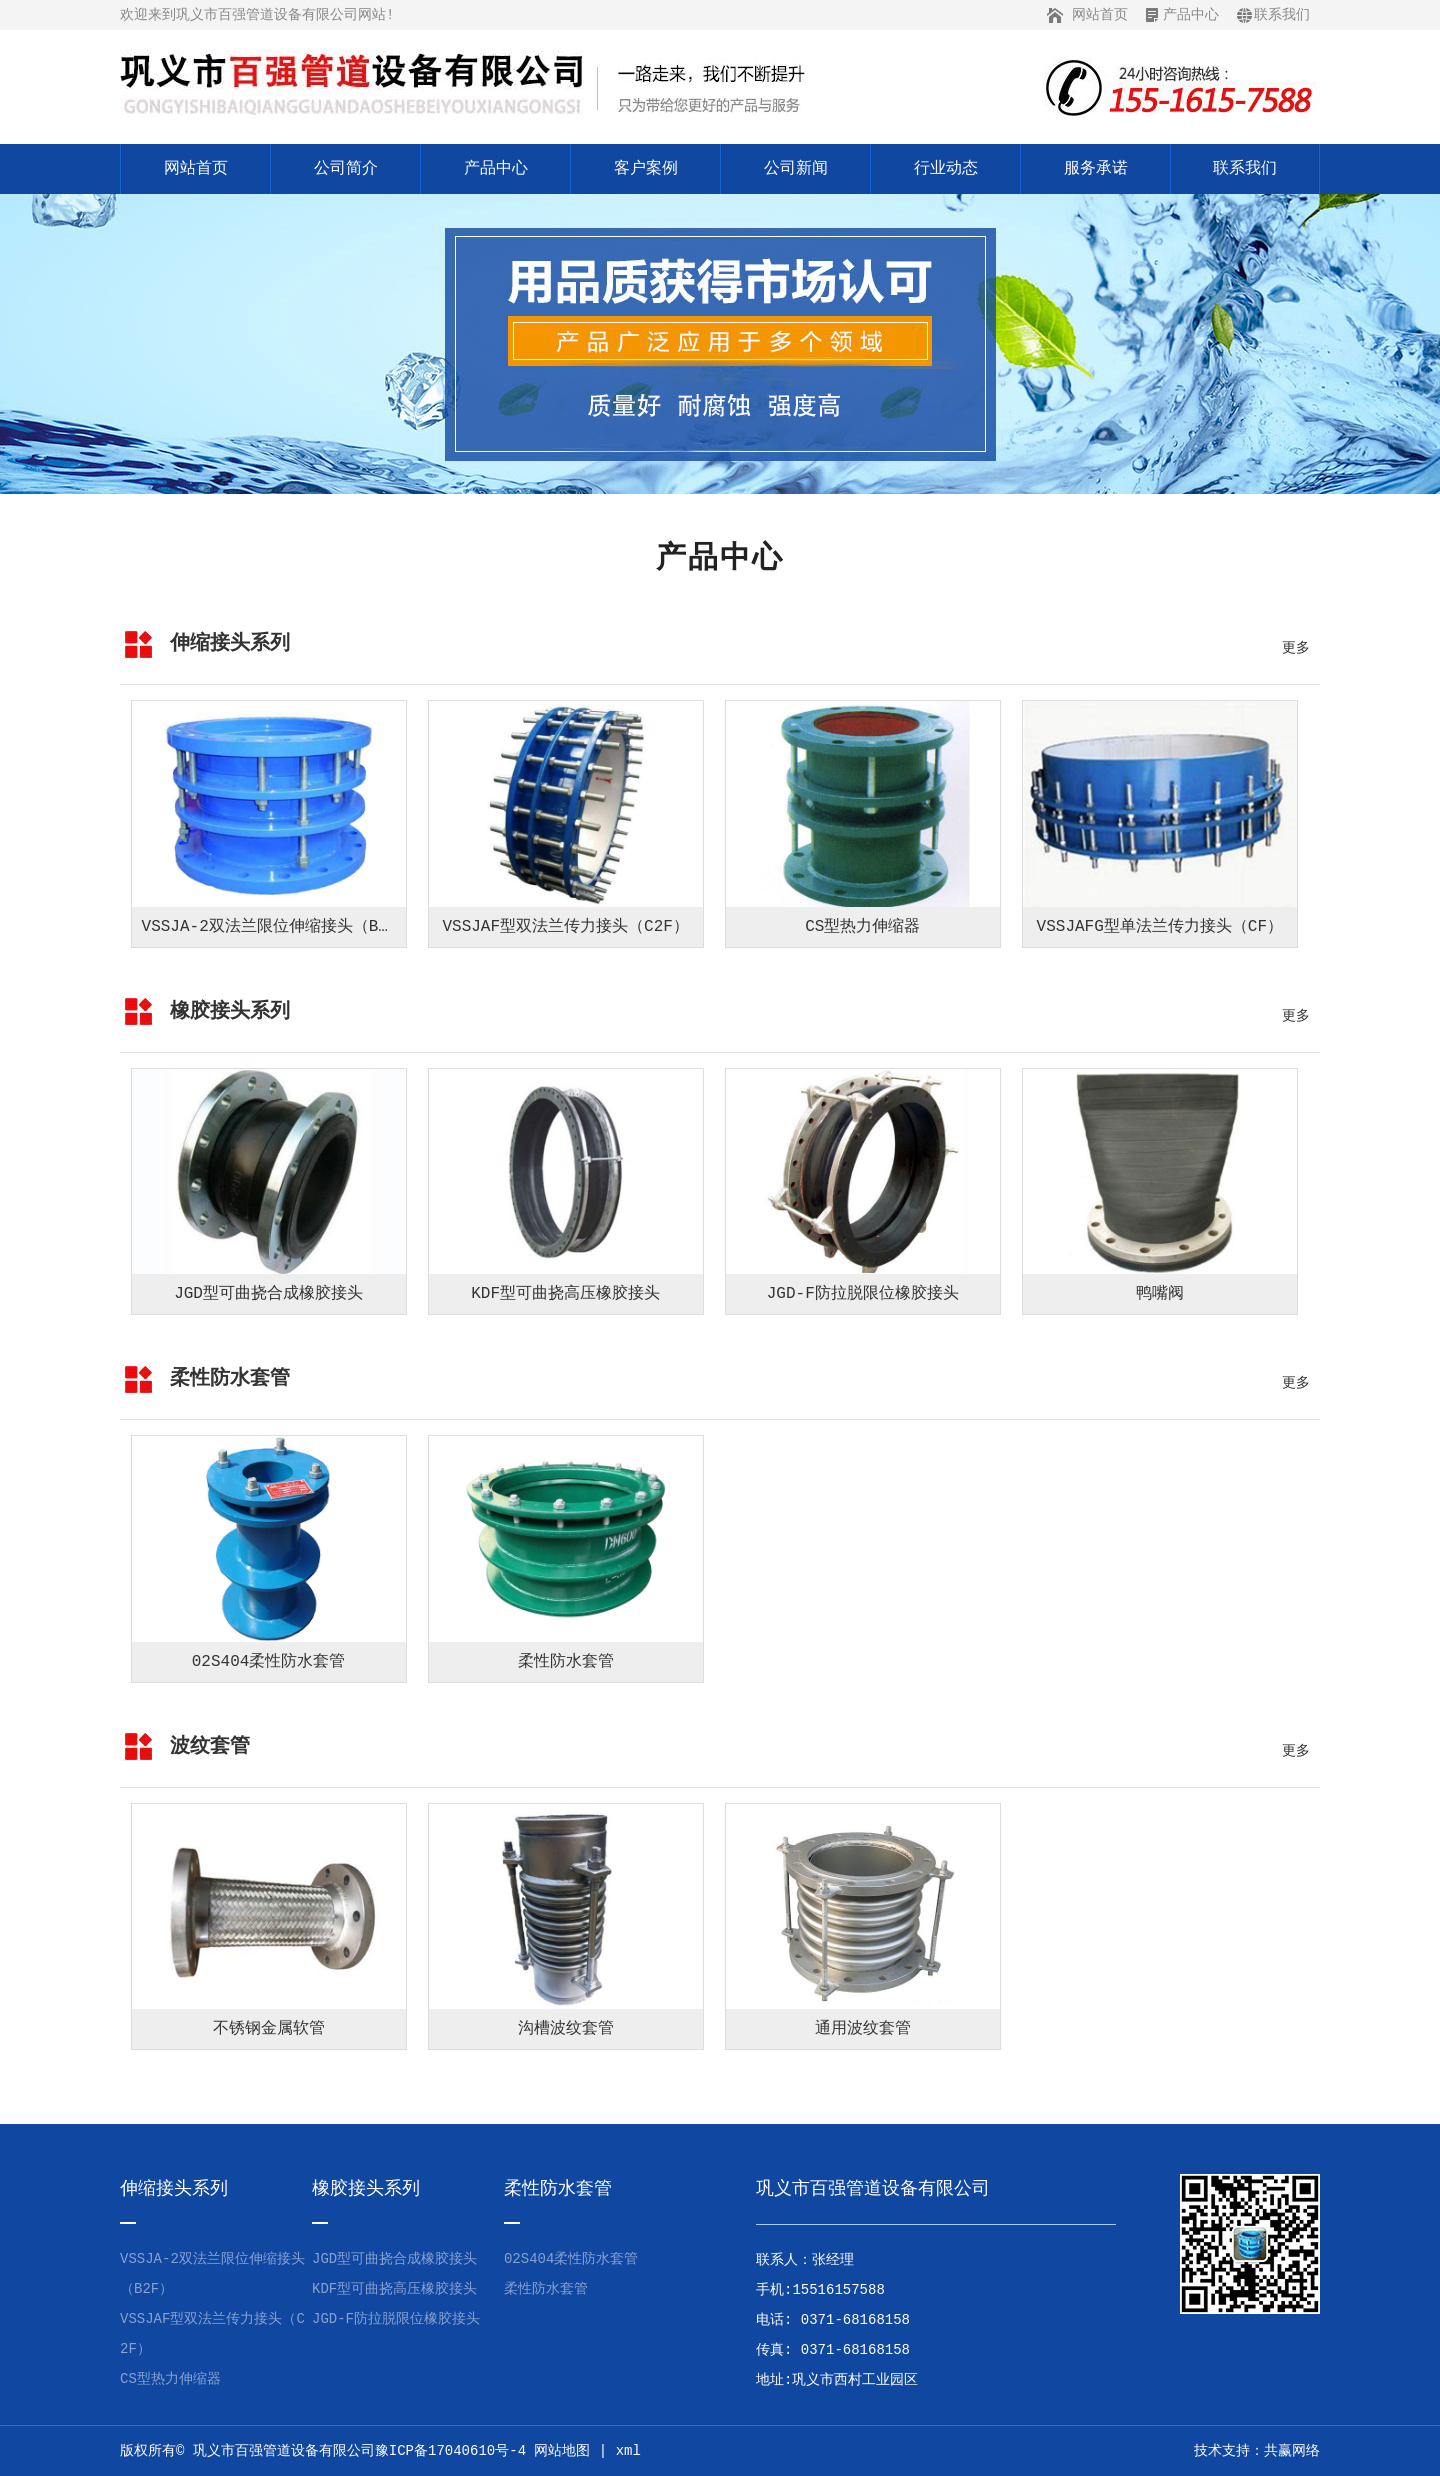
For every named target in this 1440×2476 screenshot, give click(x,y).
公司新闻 (796, 169)
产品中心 (1191, 15)
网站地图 (562, 2451)
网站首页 (1100, 15)
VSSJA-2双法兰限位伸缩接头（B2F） (278, 927)
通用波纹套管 (863, 2029)
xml (628, 2451)
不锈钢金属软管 (269, 2029)
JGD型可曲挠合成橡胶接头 (268, 1294)
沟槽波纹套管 (566, 2029)
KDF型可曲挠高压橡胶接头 (565, 1294)
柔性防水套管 (230, 1378)
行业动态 (946, 169)
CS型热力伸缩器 (862, 927)
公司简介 (346, 169)
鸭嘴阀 (1160, 1294)
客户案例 (646, 169)
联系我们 (1282, 15)
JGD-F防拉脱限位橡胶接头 (863, 1294)
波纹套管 (210, 1746)
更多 (1296, 648)
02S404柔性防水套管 (269, 1662)
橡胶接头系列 (230, 1011)
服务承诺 (1096, 169)
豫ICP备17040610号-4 (450, 2451)
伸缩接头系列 (230, 643)
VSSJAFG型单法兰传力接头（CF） (1160, 927)
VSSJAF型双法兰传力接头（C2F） (565, 927)
